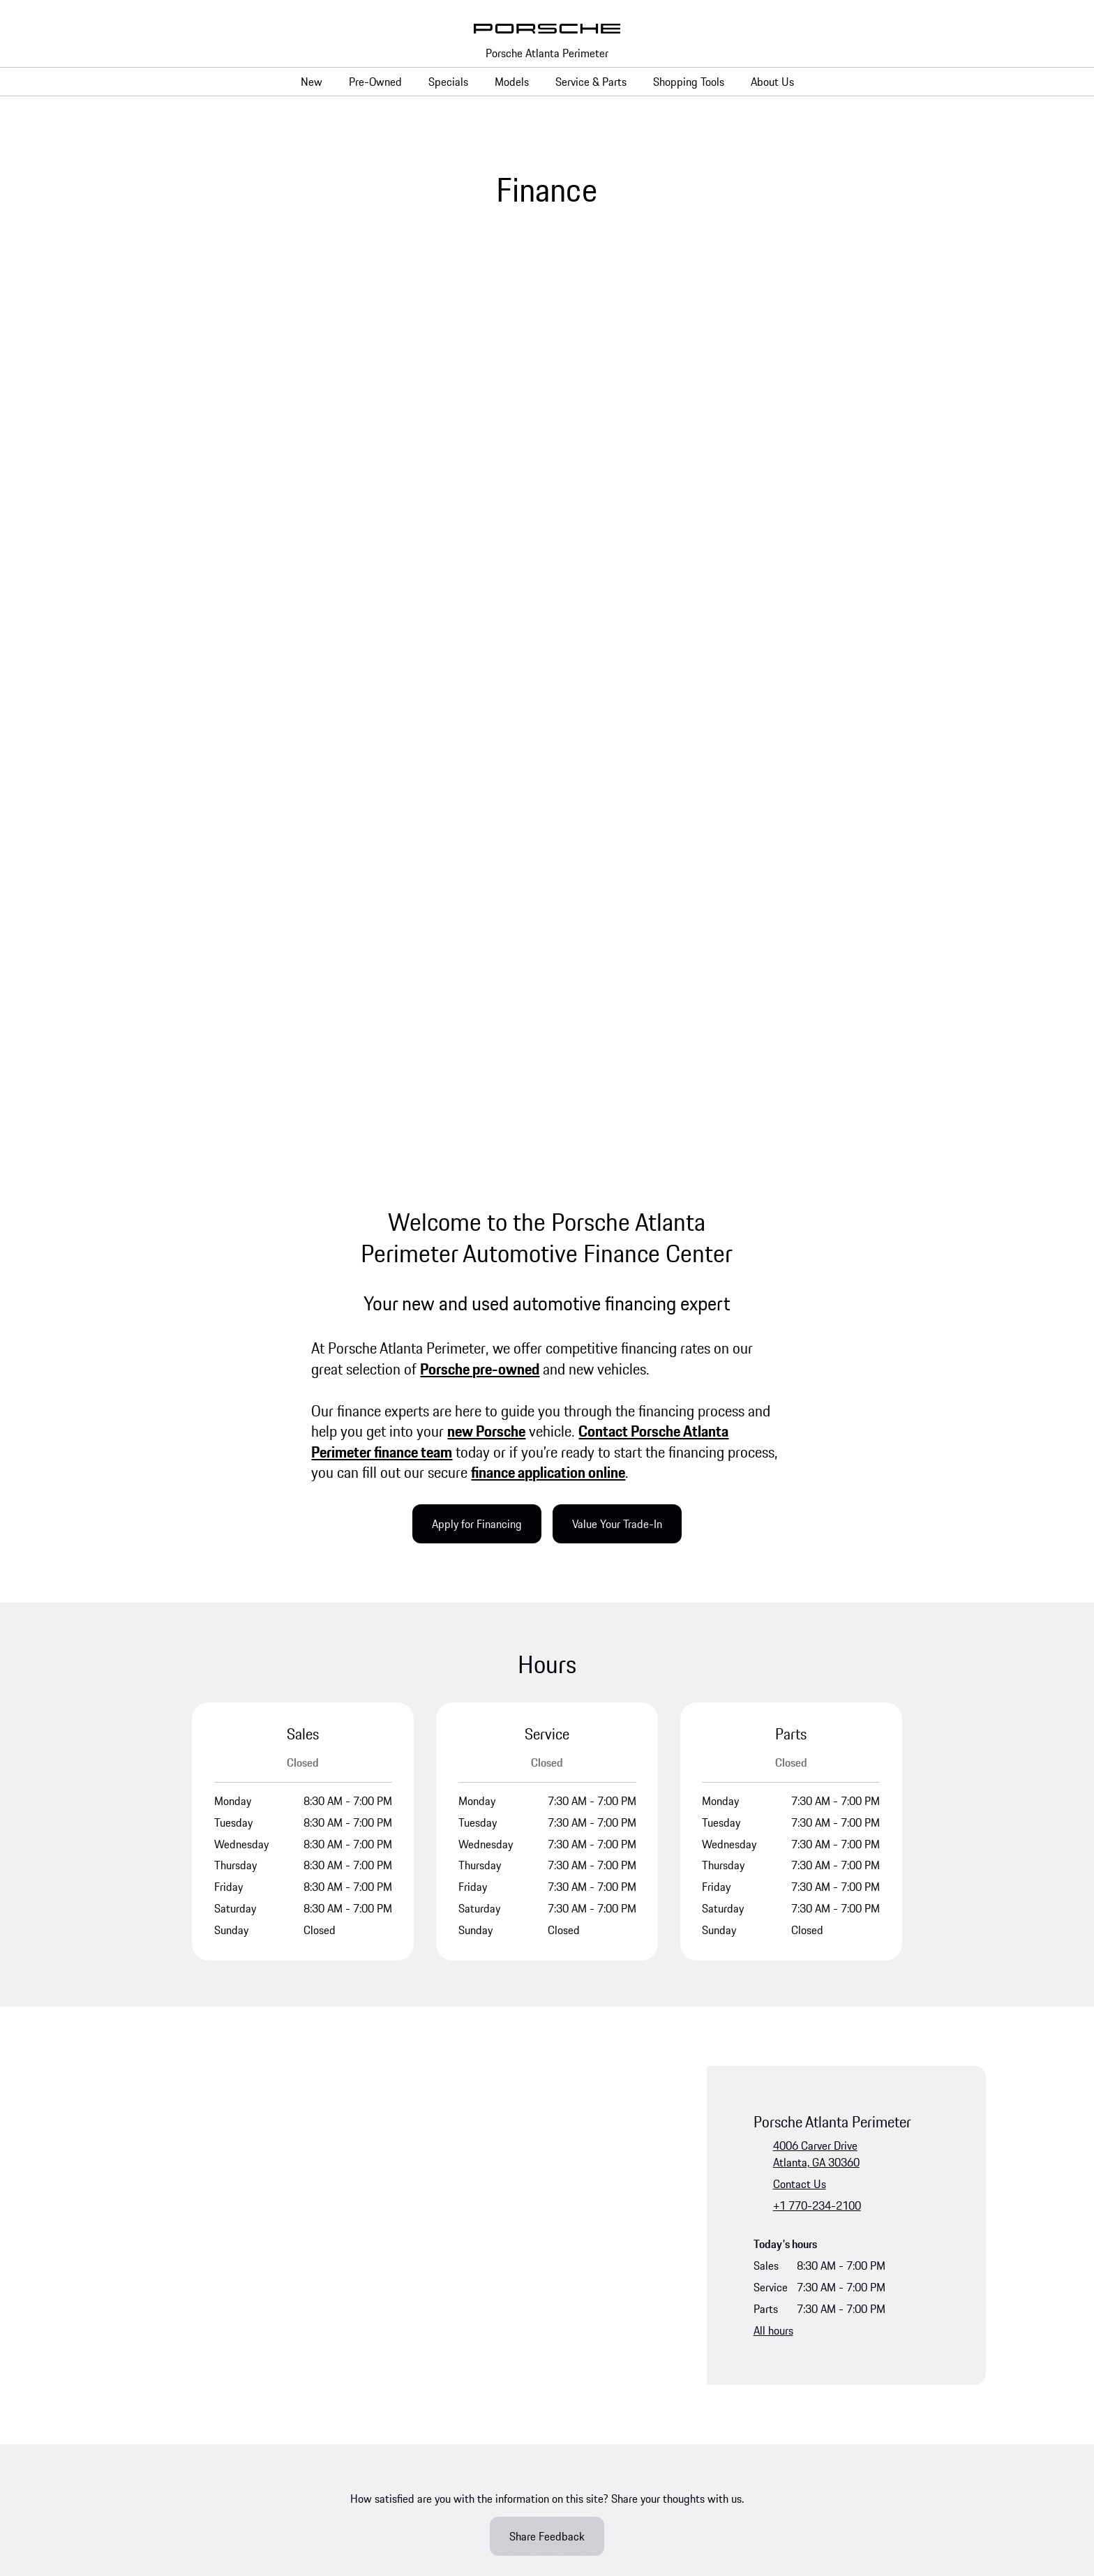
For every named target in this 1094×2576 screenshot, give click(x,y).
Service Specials (608, 1966)
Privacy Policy (197, 2330)
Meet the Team (836, 1966)
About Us (822, 1939)
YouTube (146, 1825)
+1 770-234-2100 (817, 1327)
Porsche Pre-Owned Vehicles (175, 1966)
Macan (354, 2045)
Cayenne (359, 2071)
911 (348, 1966)
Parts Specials (603, 1992)
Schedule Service (610, 1939)
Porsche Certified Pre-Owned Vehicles (196, 1992)
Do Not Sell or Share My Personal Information (213, 2347)
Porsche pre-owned (479, 490)
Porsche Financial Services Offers (647, 2082)
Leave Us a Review (844, 1992)
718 (348, 1939)
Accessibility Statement (595, 2330)
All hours (773, 1452)
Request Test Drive (151, 2071)
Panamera (362, 2019)
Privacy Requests (364, 2373)
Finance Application (616, 2135)
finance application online (548, 594)
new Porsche (486, 553)
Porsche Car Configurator (166, 2045)
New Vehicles (139, 1939)
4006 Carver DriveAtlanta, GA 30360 (816, 1275)
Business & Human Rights (469, 2330)
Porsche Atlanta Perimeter (547, 53)
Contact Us (799, 1305)
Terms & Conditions (353, 2330)
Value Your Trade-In (617, 646)
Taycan (355, 1992)
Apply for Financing (477, 646)
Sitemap (631, 2373)
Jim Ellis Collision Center (543, 2373)
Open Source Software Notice (729, 2330)
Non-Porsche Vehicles (159, 2019)
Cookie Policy (445, 2373)
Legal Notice (269, 2330)
